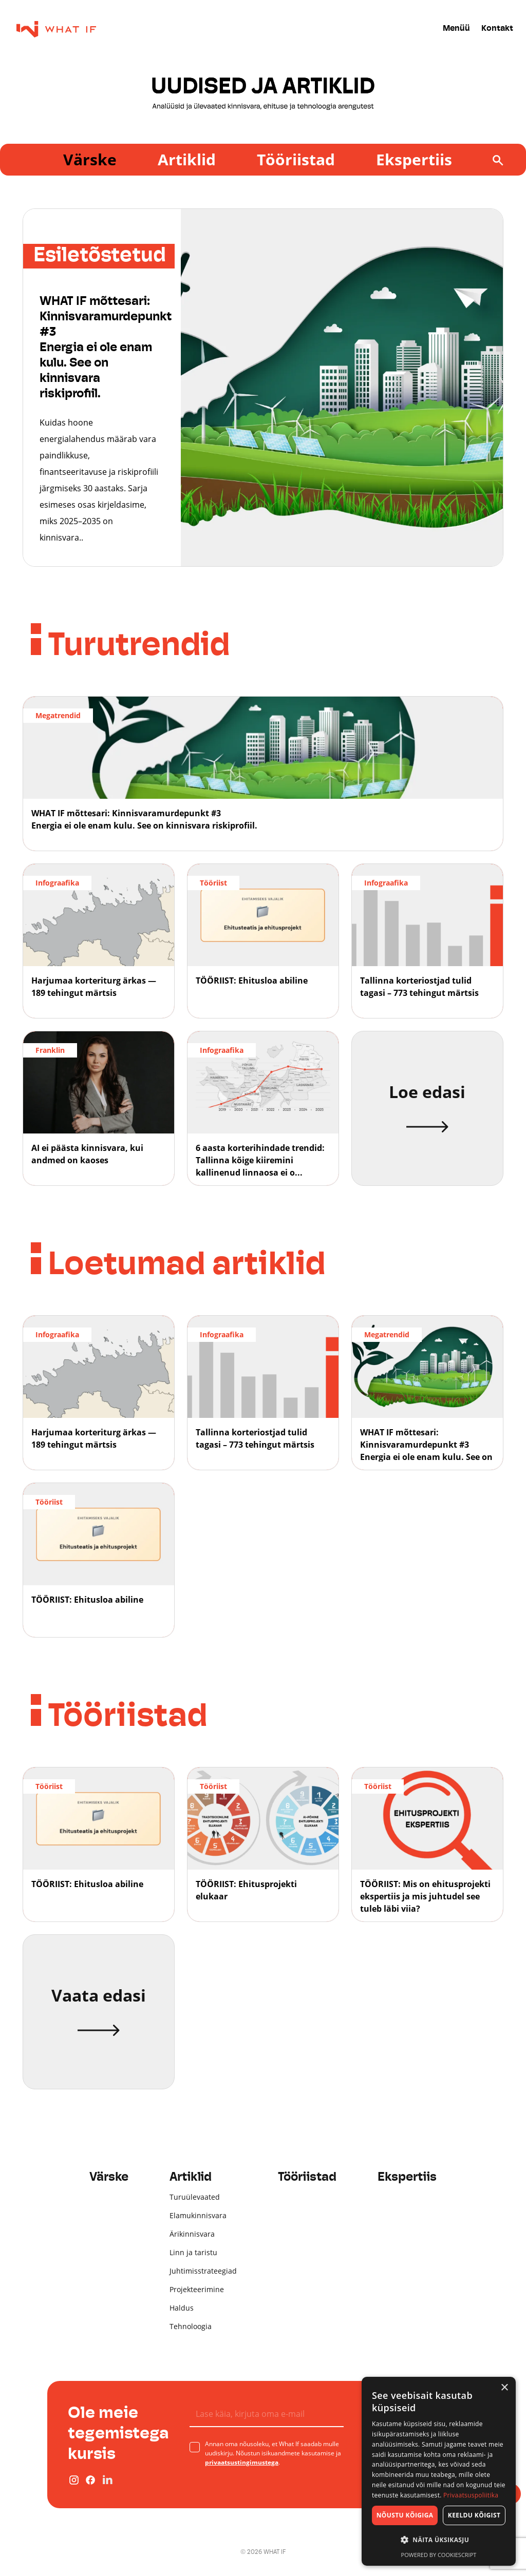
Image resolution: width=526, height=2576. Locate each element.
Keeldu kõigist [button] (474, 2515)
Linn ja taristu (193, 2252)
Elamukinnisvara (198, 2215)
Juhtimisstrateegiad (203, 2271)
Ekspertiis (414, 159)
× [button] (504, 2388)
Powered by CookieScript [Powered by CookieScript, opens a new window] (439, 2555)
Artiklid (187, 159)
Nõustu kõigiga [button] (405, 2515)
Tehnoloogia (191, 2326)
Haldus (182, 2308)
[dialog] (439, 2471)
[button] (438, 2540)
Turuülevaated (195, 2197)
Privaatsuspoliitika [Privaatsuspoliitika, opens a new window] (470, 2495)
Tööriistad (296, 159)
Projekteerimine (197, 2289)
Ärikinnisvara (192, 2234)
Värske (90, 159)
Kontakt (497, 29)
